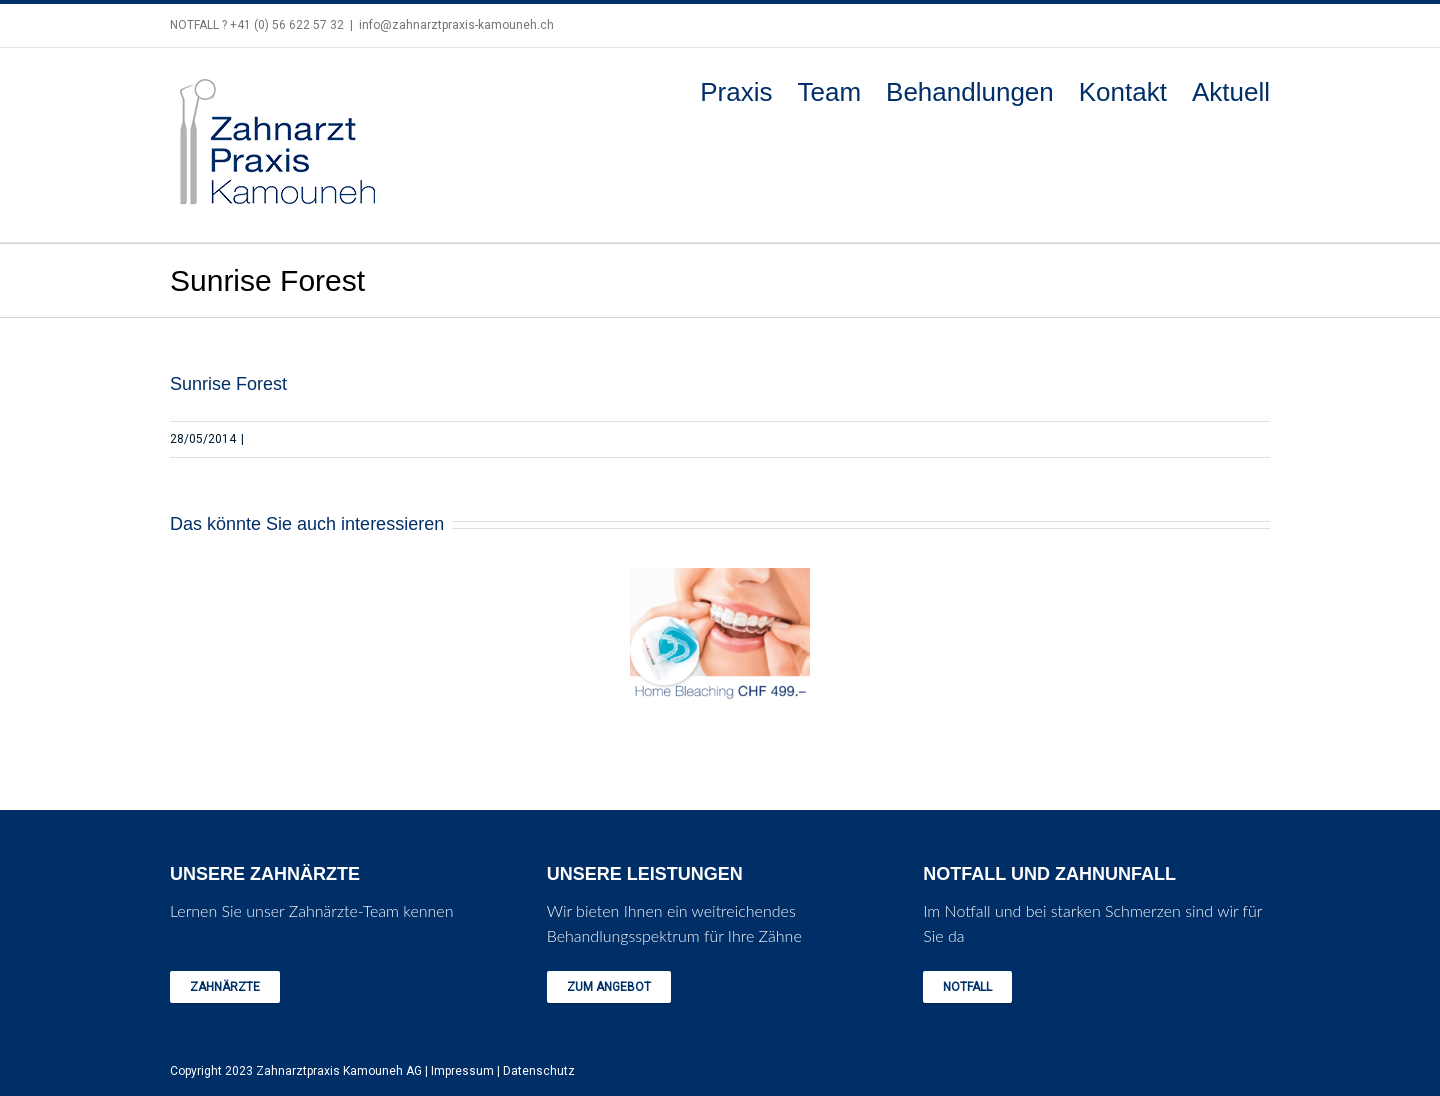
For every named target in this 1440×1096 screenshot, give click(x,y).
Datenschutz (539, 1071)
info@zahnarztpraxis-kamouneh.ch (456, 25)
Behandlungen (970, 92)
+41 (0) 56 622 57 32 (287, 25)
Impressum (462, 1071)
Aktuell (1231, 92)
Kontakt (1123, 92)
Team (829, 92)
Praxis (736, 92)
